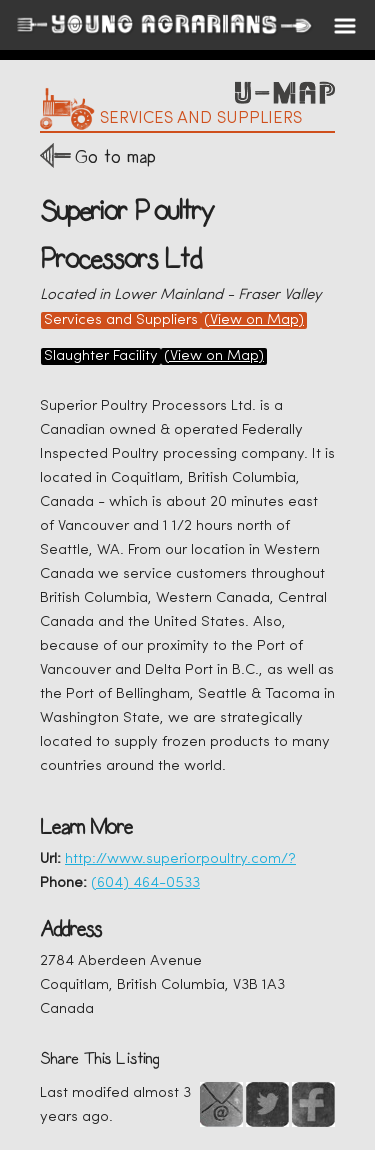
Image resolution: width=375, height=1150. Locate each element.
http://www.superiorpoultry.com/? (180, 859)
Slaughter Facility (101, 356)
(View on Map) (254, 320)
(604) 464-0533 (145, 883)
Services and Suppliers (121, 320)
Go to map (115, 156)
